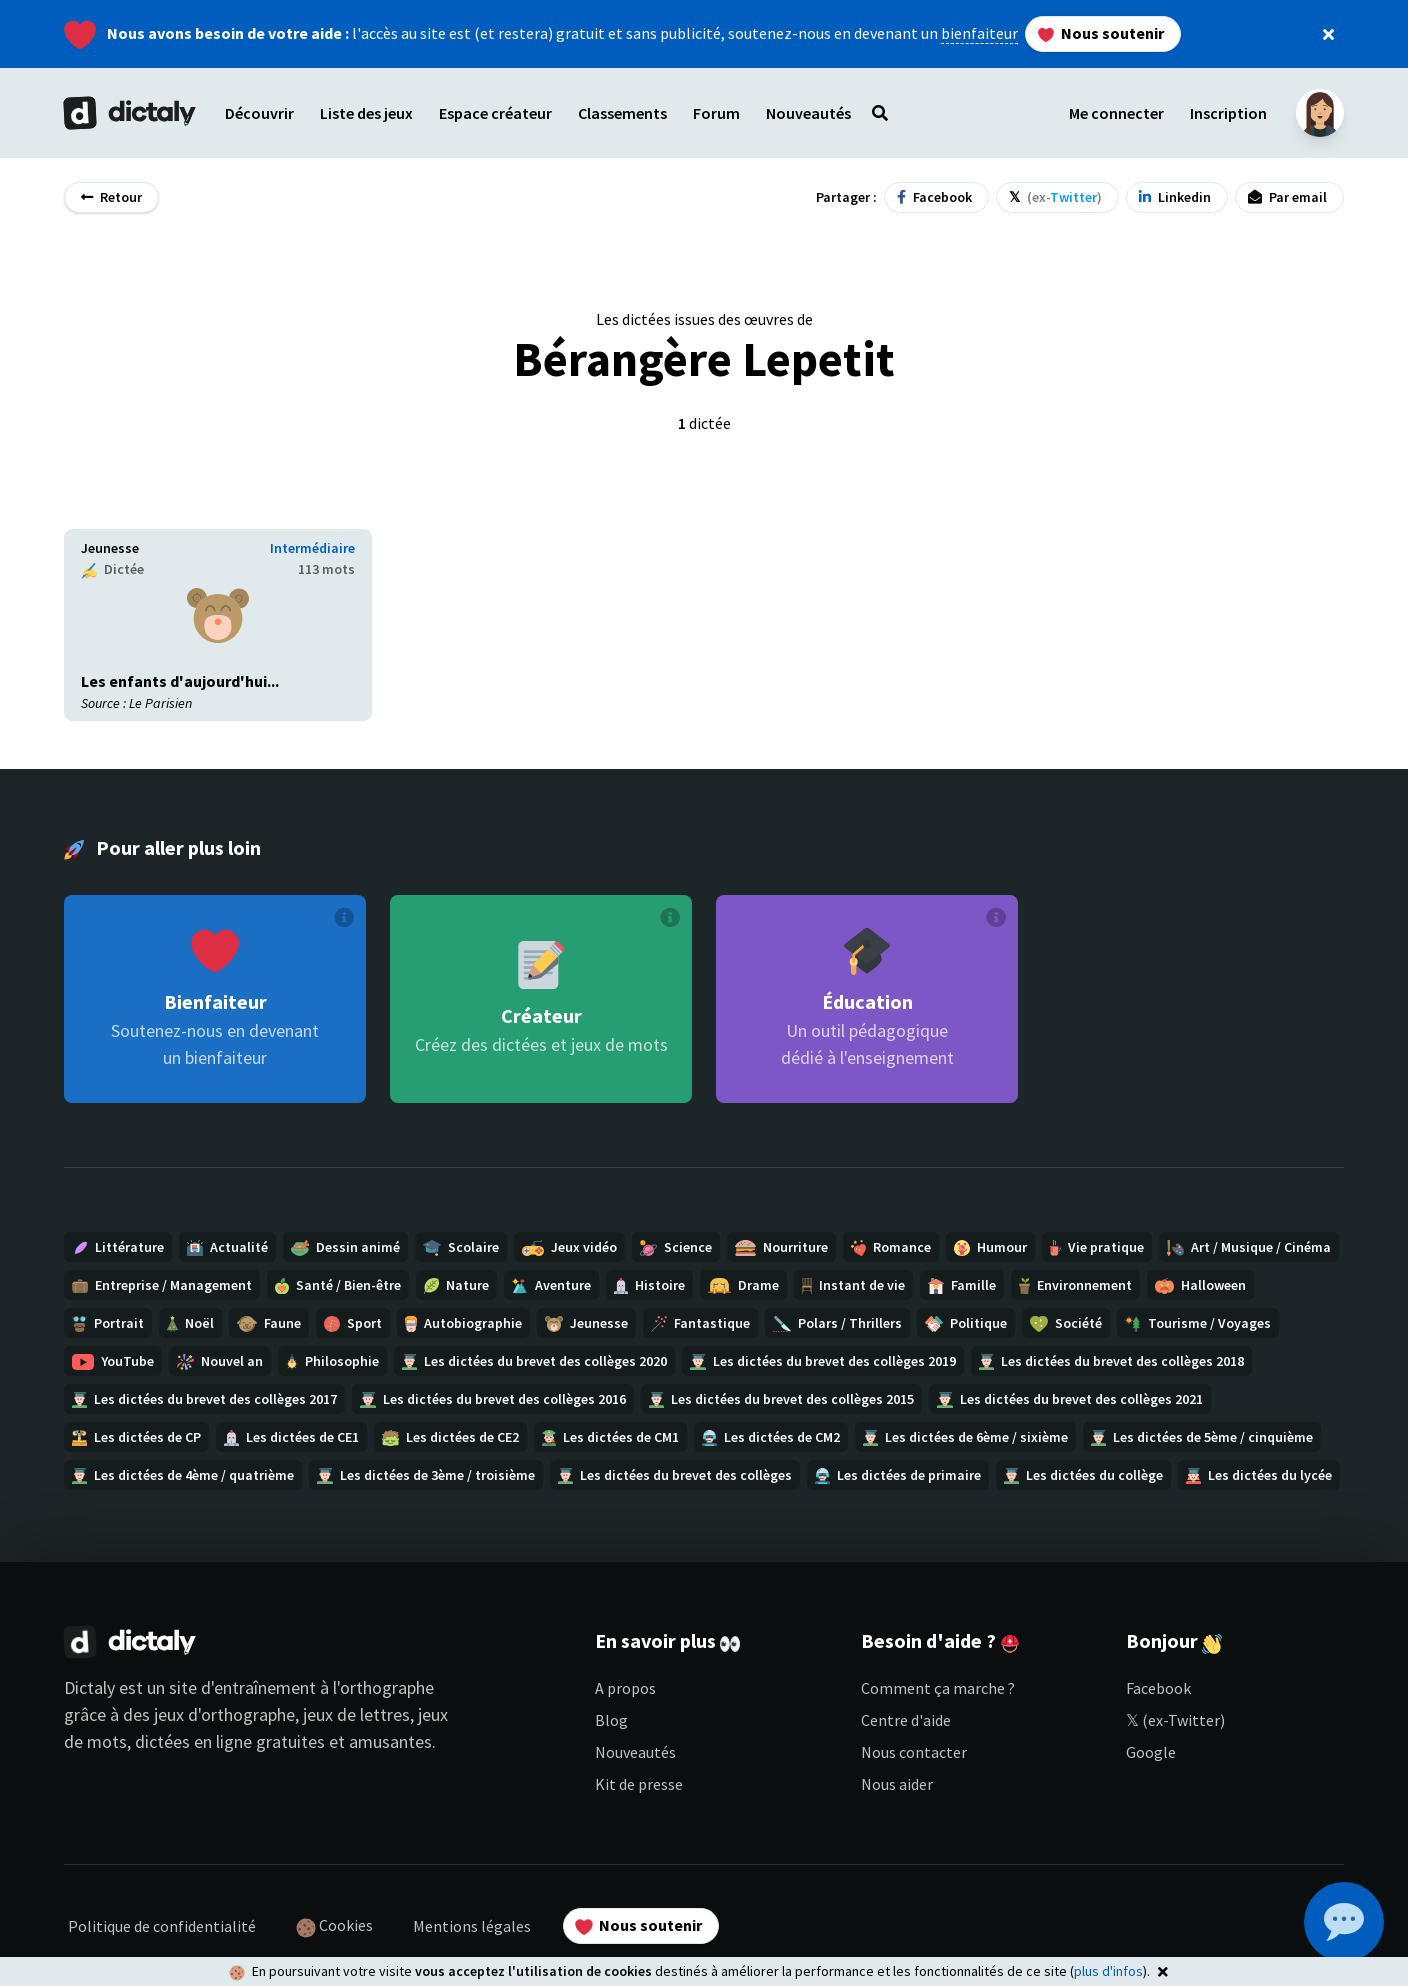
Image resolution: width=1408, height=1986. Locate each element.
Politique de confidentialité (162, 1926)
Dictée (112, 569)
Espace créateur (495, 113)
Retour (111, 197)
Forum (716, 113)
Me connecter (1116, 113)
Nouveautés (635, 1752)
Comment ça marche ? (938, 1688)
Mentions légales (472, 1926)
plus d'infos (1108, 1971)
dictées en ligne (193, 1741)
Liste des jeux (366, 113)
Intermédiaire (312, 548)
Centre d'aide (906, 1720)
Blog (611, 1720)
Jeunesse (110, 548)
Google (1151, 1752)
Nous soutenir (1101, 33)
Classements (622, 113)
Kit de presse (639, 1784)
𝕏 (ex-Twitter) (1175, 1720)
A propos (625, 1688)
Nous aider (897, 1784)
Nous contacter (914, 1752)
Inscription (1228, 113)
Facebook (1158, 1688)
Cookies (334, 1926)
